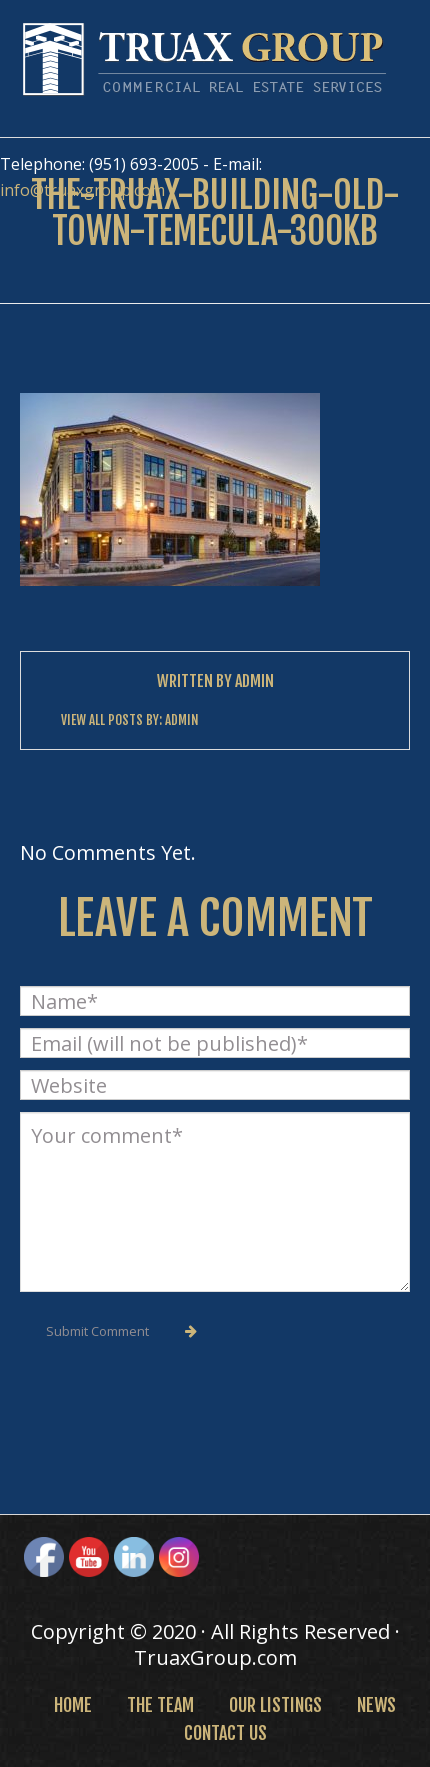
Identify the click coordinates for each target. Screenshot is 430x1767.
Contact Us (225, 1733)
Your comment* (215, 1202)
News (376, 1705)
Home (73, 1705)
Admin (254, 681)
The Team (160, 1705)
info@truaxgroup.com (82, 190)
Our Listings (275, 1705)
